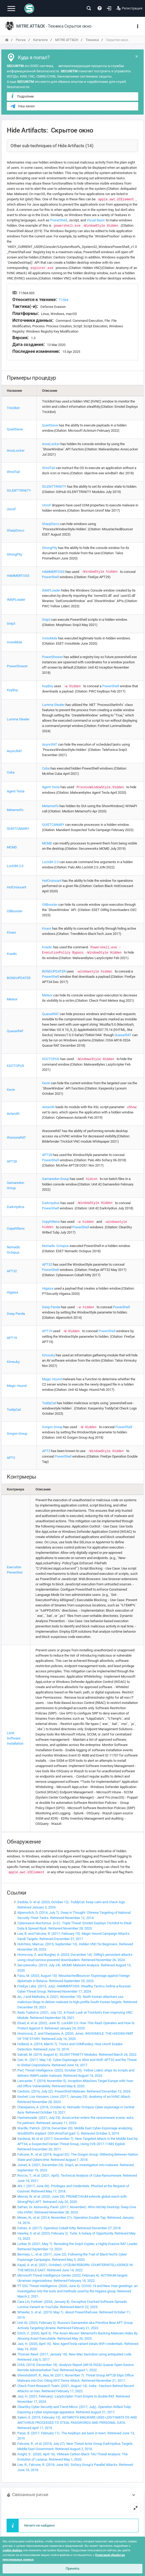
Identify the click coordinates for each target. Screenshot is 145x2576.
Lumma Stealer (18, 719)
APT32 (12, 1271)
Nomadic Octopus (55, 1246)
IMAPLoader (16, 600)
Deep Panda (16, 1314)
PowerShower (17, 666)
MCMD (12, 847)
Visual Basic (96, 220)
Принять (72, 2568)
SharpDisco (15, 530)
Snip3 (11, 623)
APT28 (12, 1161)
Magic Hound (17, 1386)
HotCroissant (16, 887)
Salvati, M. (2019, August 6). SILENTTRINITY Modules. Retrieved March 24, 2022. (77, 2054)
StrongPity (14, 554)
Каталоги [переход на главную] (40, 40)
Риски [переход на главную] (21, 40)
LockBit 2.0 (15, 866)
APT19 (12, 1338)
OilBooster (14, 911)
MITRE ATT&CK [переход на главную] (66, 40)
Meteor (12, 999)
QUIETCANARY (18, 829)
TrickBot (13, 408)
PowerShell (58, 220)
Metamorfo (15, 810)
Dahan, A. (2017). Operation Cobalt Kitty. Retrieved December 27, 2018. (69, 2228)
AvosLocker (15, 450)
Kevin (11, 1090)
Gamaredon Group (55, 1179)
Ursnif (11, 509)
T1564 (63, 300)
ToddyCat (14, 1410)
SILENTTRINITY (19, 490)
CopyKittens (16, 1228)
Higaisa (12, 1292)
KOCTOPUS (15, 1066)
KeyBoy (12, 690)
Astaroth (13, 1114)
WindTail (13, 472)
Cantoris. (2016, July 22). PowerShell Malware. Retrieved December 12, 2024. (74, 2091)
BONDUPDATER (18, 978)
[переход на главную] (6, 40)
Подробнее (22, 96)
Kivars (11, 932)
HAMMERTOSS (18, 576)
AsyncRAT (14, 751)
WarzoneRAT (16, 1137)
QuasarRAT (15, 1031)
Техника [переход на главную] (92, 40)
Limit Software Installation (15, 1738)
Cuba (10, 772)
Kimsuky (13, 1362)
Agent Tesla (15, 791)
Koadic (12, 954)
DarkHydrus (15, 1207)
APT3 (11, 1458)
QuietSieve (15, 429)
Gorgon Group (17, 1433)
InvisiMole (14, 642)
